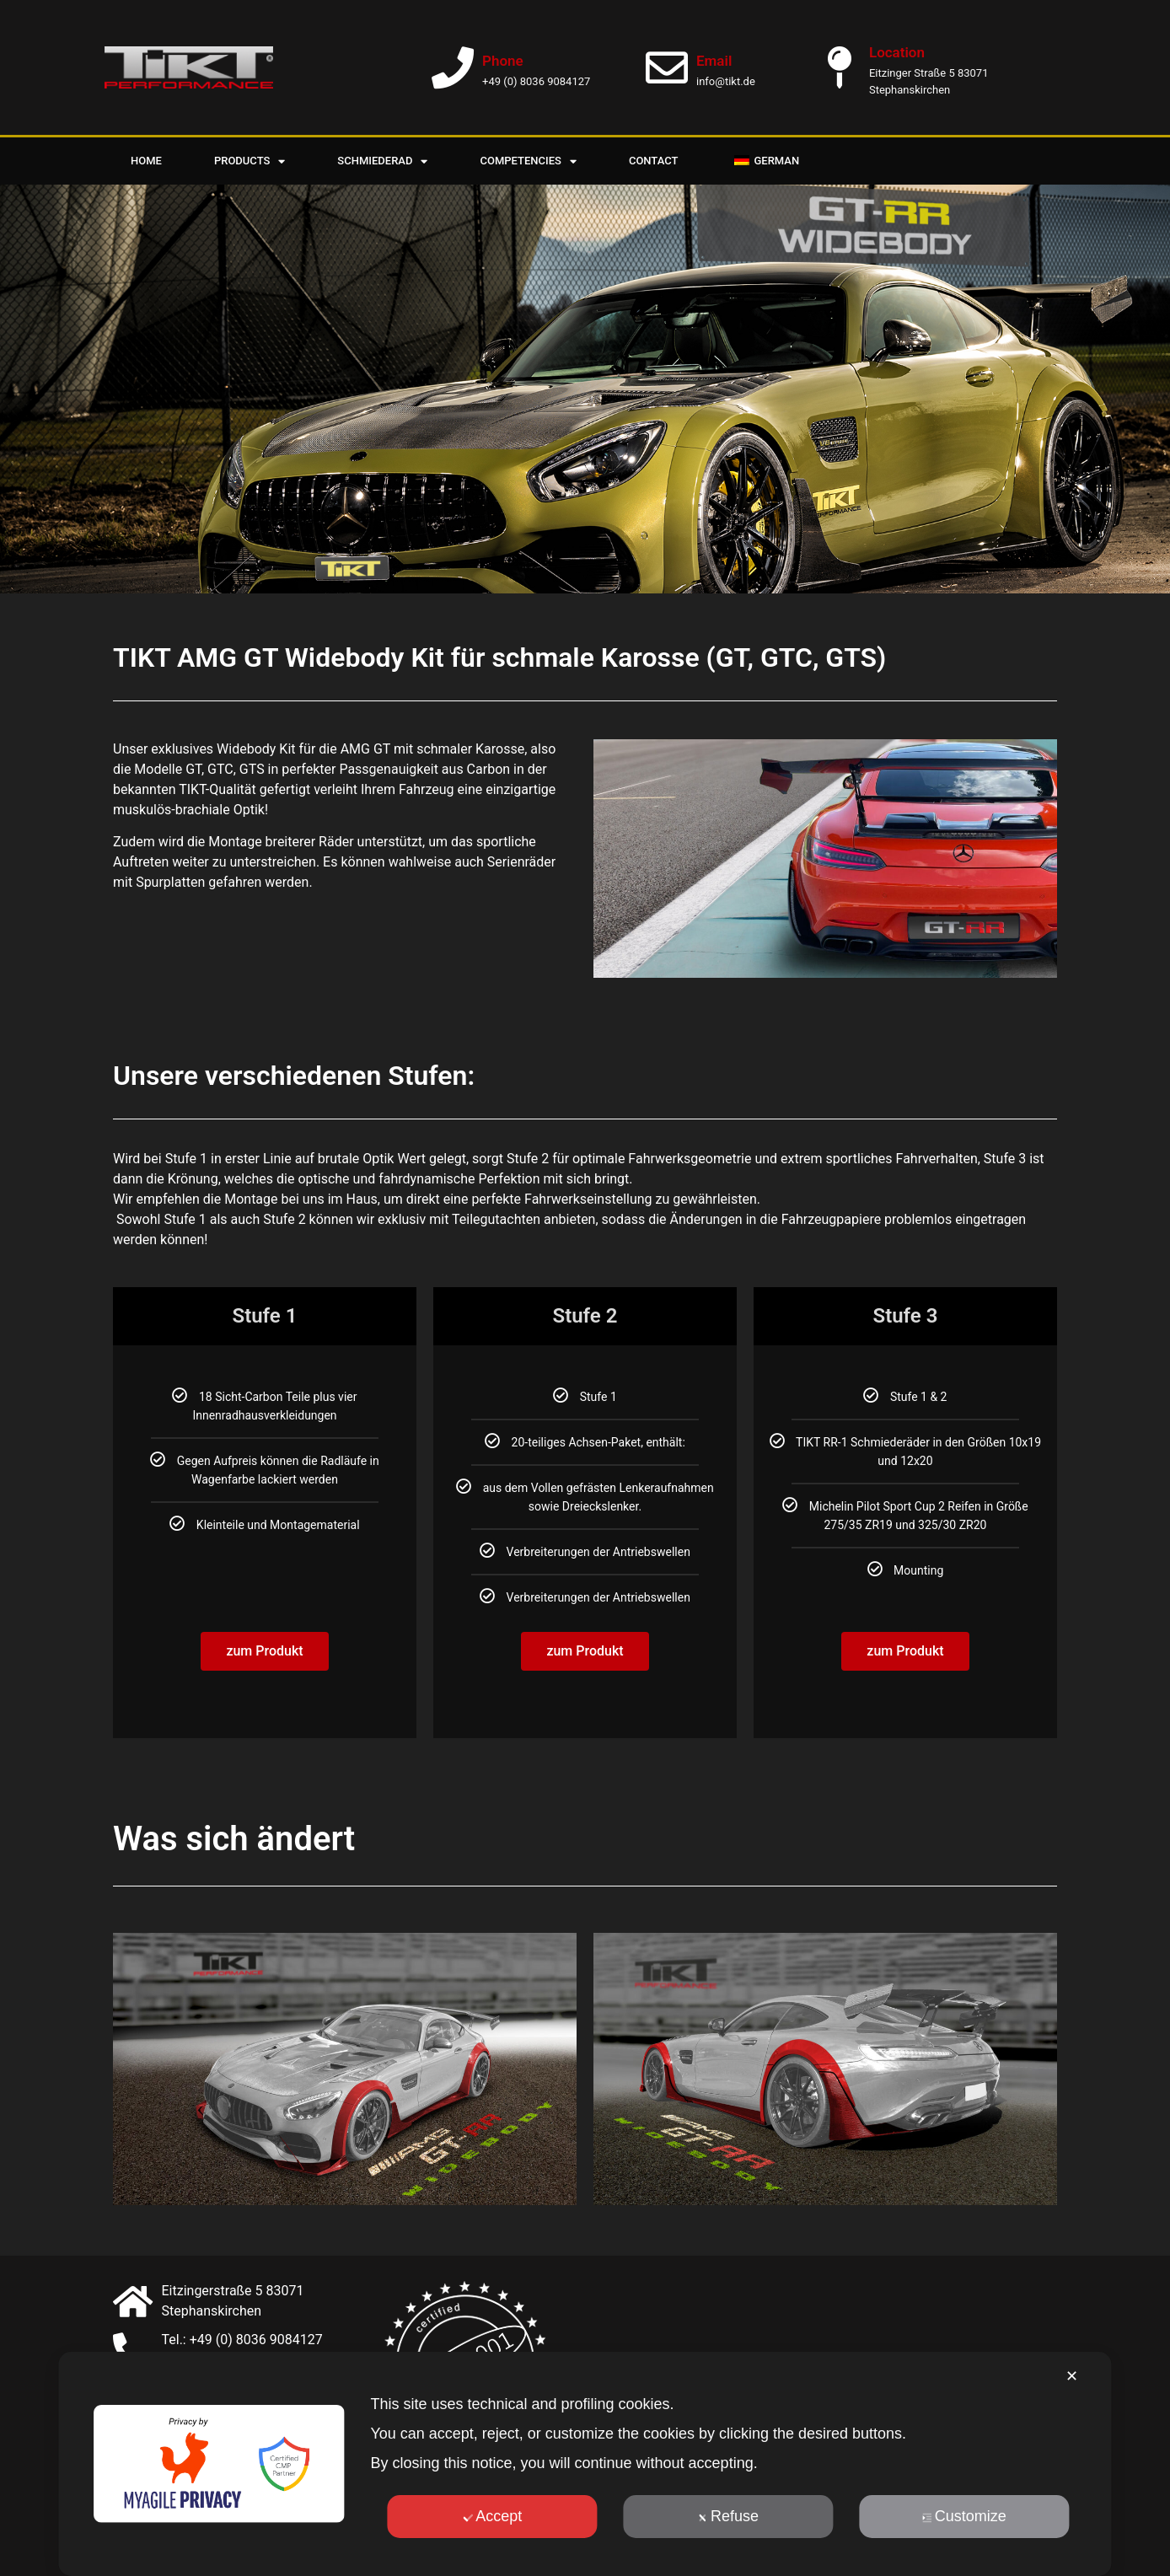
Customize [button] (964, 2516)
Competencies (528, 161)
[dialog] (584, 2464)
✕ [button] (1071, 2376)
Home (146, 160)
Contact (654, 160)
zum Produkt (264, 1621)
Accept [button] (492, 2516)
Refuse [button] (728, 2516)
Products (249, 161)
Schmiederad (382, 161)
